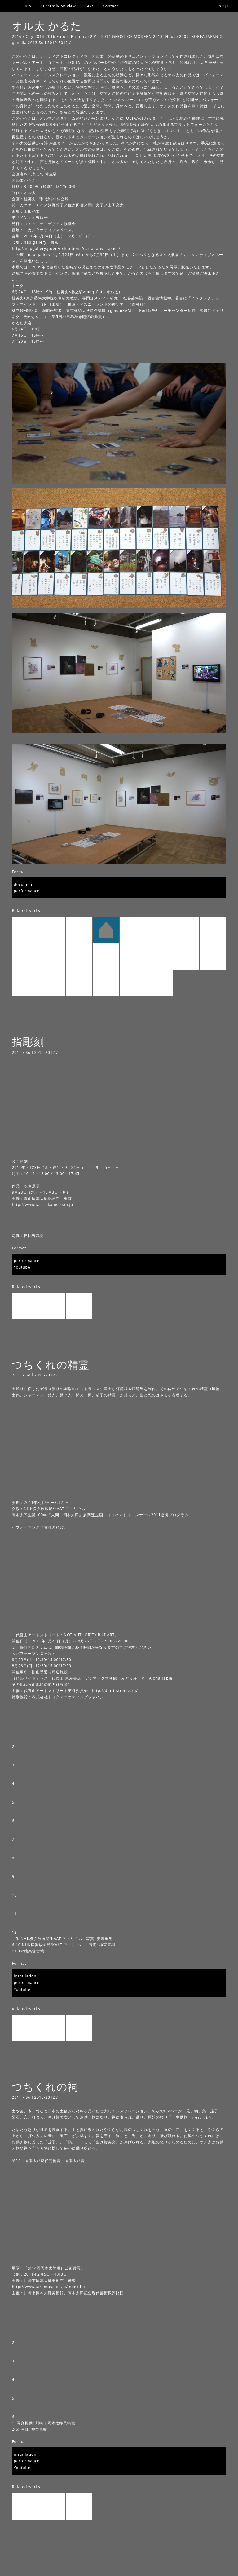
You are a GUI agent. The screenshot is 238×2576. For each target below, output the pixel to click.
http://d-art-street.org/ (115, 1690)
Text (89, 6)
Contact (110, 6)
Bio (28, 6)
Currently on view (58, 6)
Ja (227, 6)
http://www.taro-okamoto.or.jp (42, 1204)
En (218, 6)
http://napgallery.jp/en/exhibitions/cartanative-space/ (66, 248)
